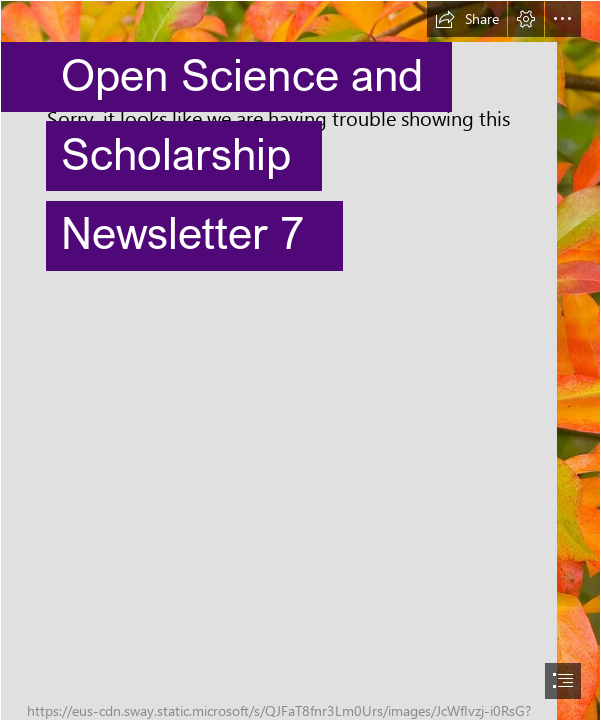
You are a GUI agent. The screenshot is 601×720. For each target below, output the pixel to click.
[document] (300, 360)
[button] (467, 19)
